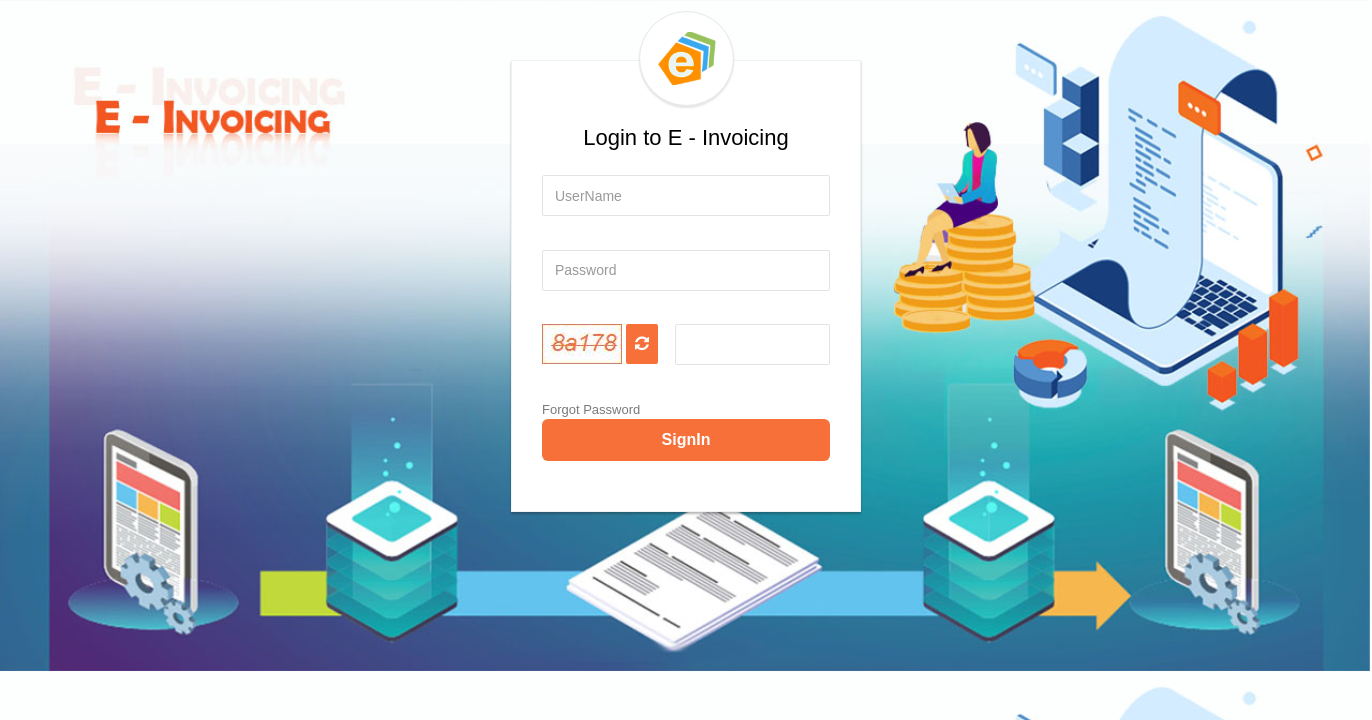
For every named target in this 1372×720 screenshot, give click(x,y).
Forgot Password (591, 409)
